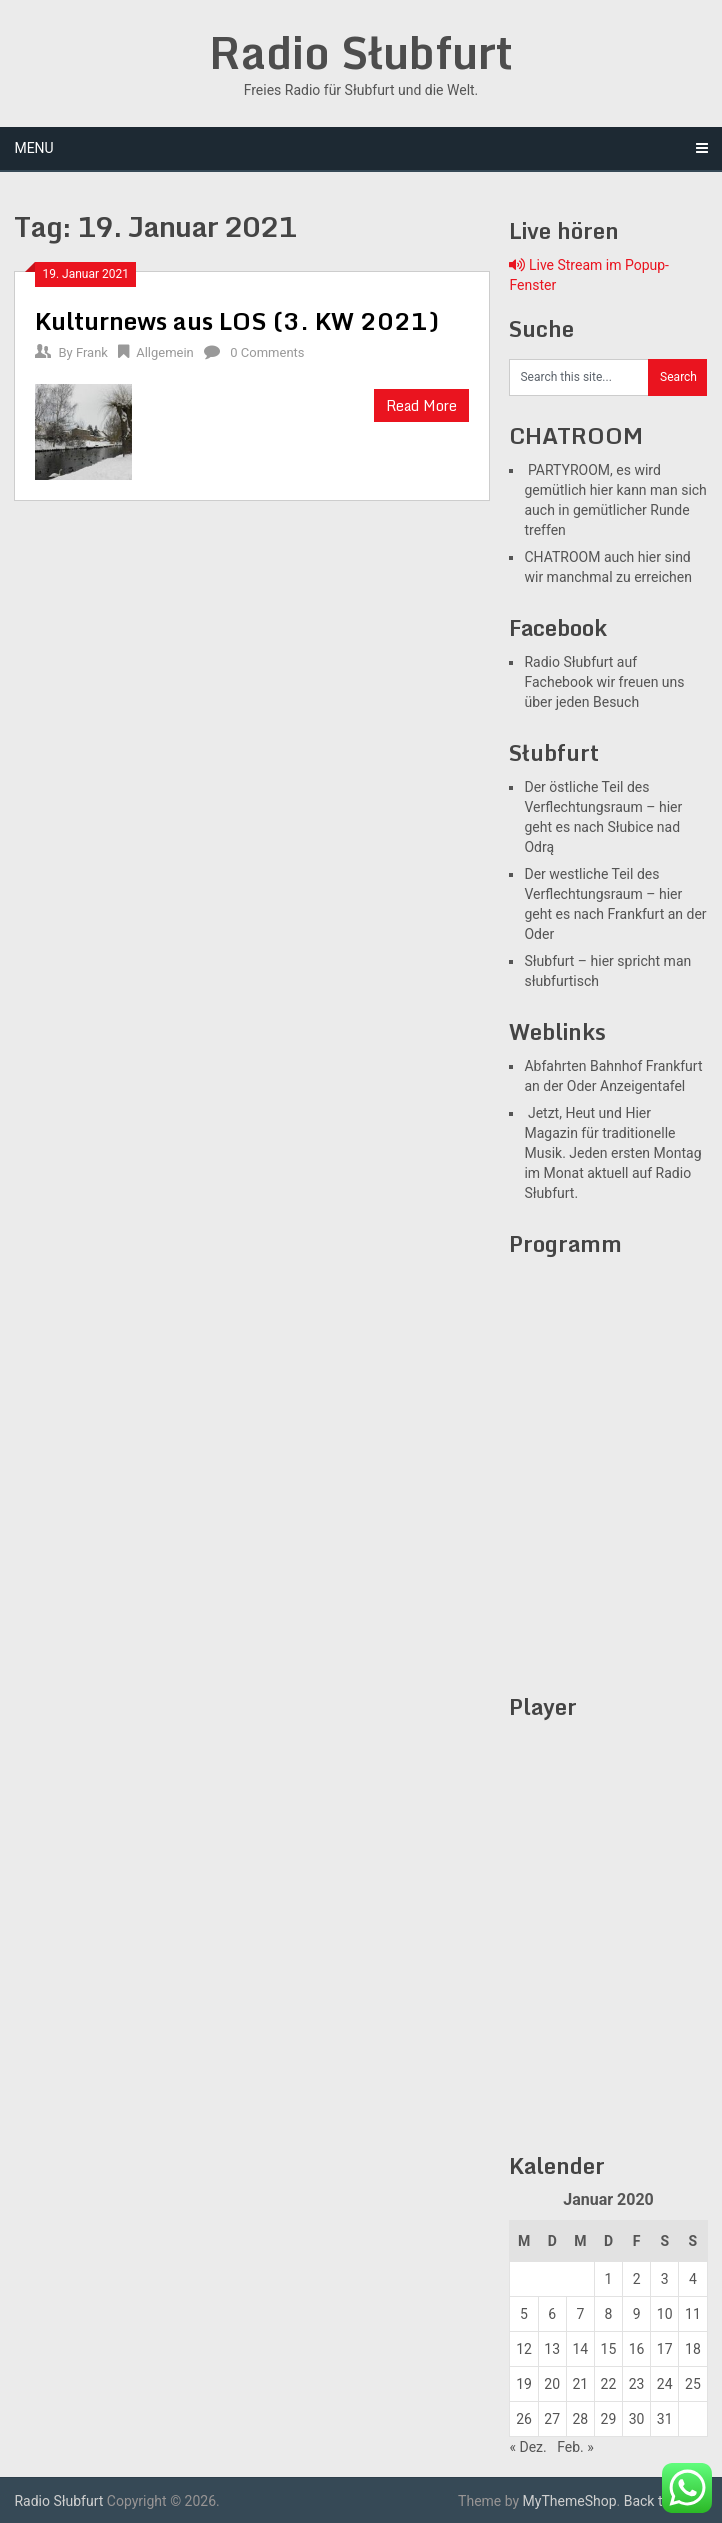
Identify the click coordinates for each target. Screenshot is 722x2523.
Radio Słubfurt (361, 52)
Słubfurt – (555, 961)
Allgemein (165, 352)
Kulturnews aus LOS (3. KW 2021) (237, 320)
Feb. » (575, 2447)
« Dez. (527, 2447)
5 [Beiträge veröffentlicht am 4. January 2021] (524, 2314)
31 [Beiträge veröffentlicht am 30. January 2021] (665, 2419)
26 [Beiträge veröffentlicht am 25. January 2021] (524, 2419)
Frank (92, 352)
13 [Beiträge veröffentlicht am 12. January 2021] (552, 2349)
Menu (33, 148)
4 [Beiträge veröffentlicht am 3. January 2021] (693, 2279)
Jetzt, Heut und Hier (587, 1113)
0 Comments (267, 352)
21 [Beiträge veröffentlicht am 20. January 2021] (580, 2384)
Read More (421, 405)
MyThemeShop (570, 2501)
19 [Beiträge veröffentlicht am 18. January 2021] (524, 2384)
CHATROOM (562, 557)
